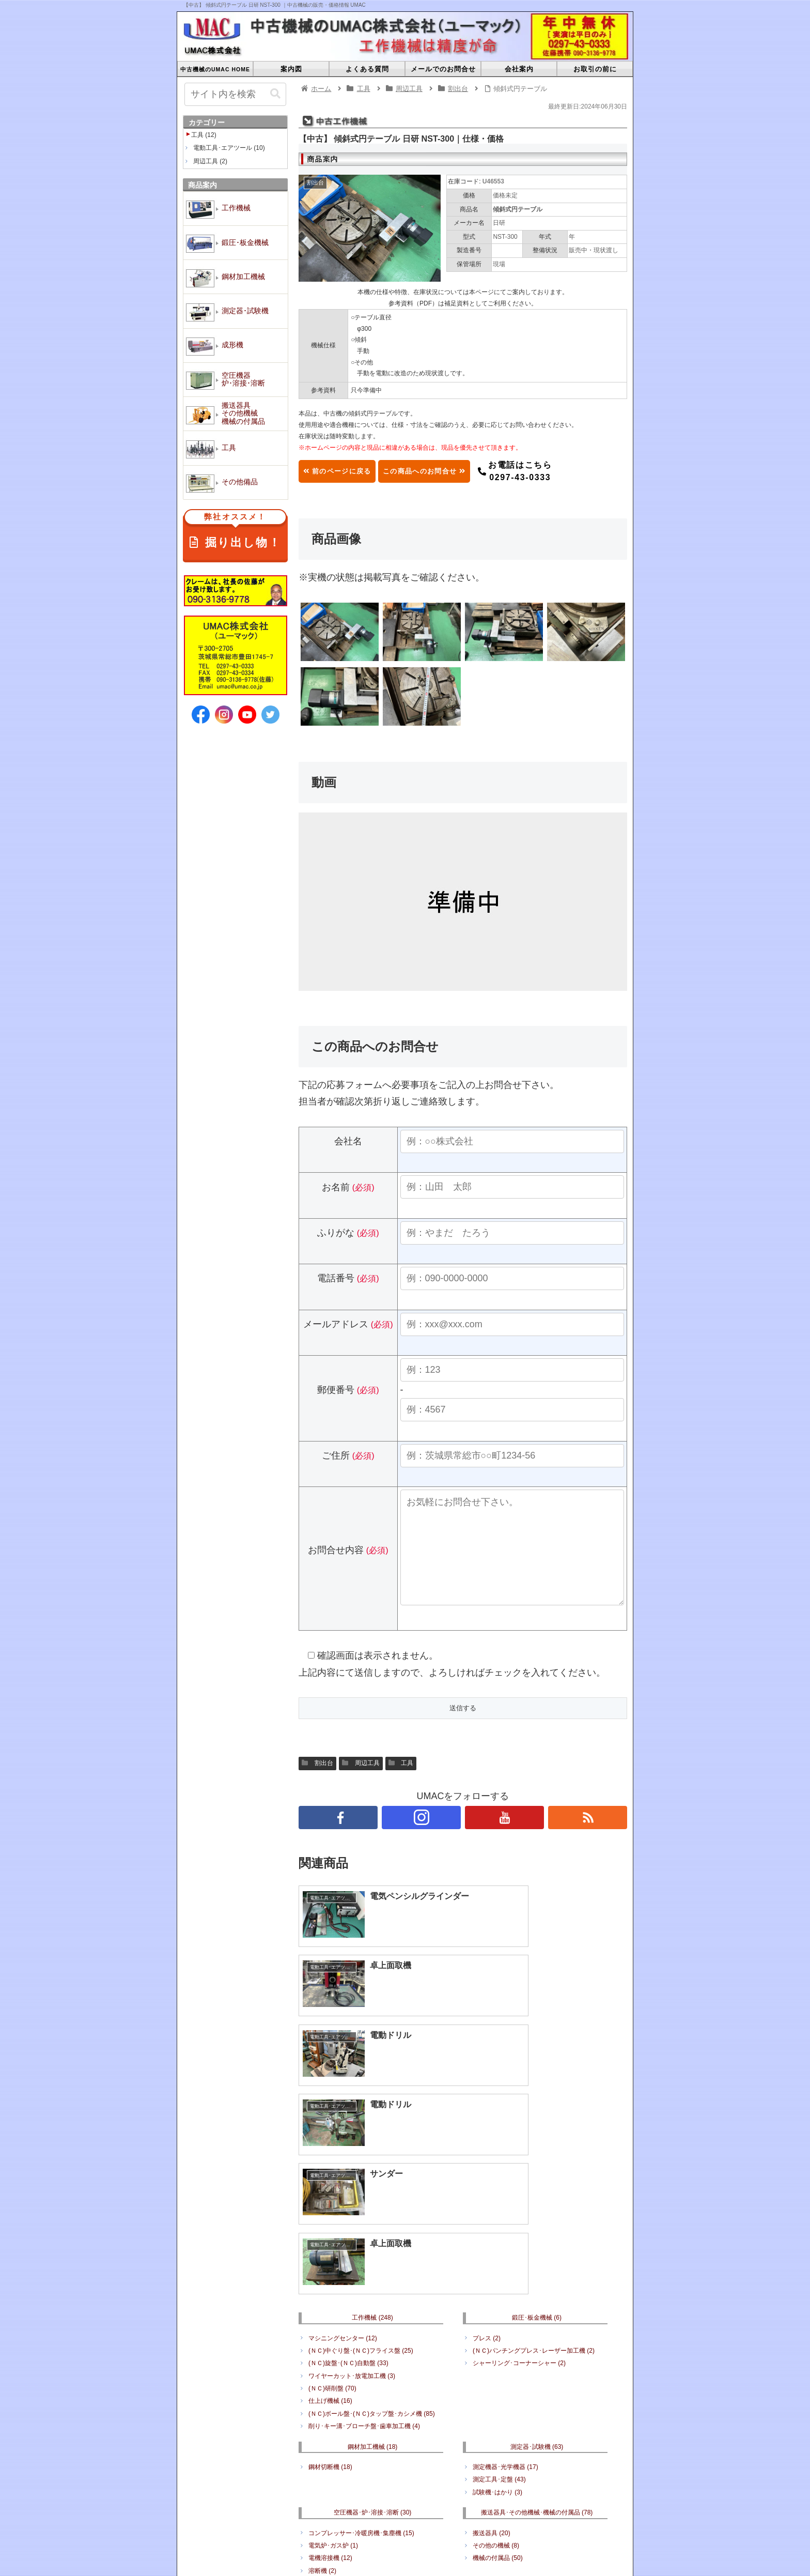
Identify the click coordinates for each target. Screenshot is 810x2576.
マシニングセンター (342, 2156)
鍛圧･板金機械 (537, 2136)
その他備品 (537, 2410)
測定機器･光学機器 (505, 2285)
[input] (235, 94)
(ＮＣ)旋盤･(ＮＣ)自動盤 (348, 2182)
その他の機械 (496, 2364)
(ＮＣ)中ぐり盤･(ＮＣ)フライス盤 (360, 2169)
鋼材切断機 (330, 2285)
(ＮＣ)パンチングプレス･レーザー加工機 (534, 2169)
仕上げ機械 (330, 2220)
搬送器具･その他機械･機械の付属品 (537, 2331)
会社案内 (474, 2510)
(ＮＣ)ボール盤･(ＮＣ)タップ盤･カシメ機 (371, 2232)
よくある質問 (351, 2510)
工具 (401, 1784)
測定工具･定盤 (499, 2298)
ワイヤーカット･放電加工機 (351, 2194)
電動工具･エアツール (344, 2430)
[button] (275, 94)
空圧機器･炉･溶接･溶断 (373, 2331)
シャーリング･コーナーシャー (519, 2182)
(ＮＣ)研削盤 (332, 2207)
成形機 (467, 2523)
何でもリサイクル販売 (508, 2430)
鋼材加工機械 (373, 2265)
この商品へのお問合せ (458, 471)
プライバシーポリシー (536, 2510)
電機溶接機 (330, 2377)
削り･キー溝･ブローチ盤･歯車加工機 (364, 2245)
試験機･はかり (497, 2310)
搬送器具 (491, 2351)
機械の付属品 (498, 2377)
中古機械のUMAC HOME (278, 2510)
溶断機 (322, 2389)
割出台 (317, 1784)
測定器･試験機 (537, 2265)
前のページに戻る (348, 471)
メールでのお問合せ (416, 2510)
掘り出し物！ (235, 532)
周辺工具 (361, 1784)
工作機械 (372, 2136)
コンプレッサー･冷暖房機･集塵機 (361, 2351)
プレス (487, 2156)
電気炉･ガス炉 (333, 2364)
